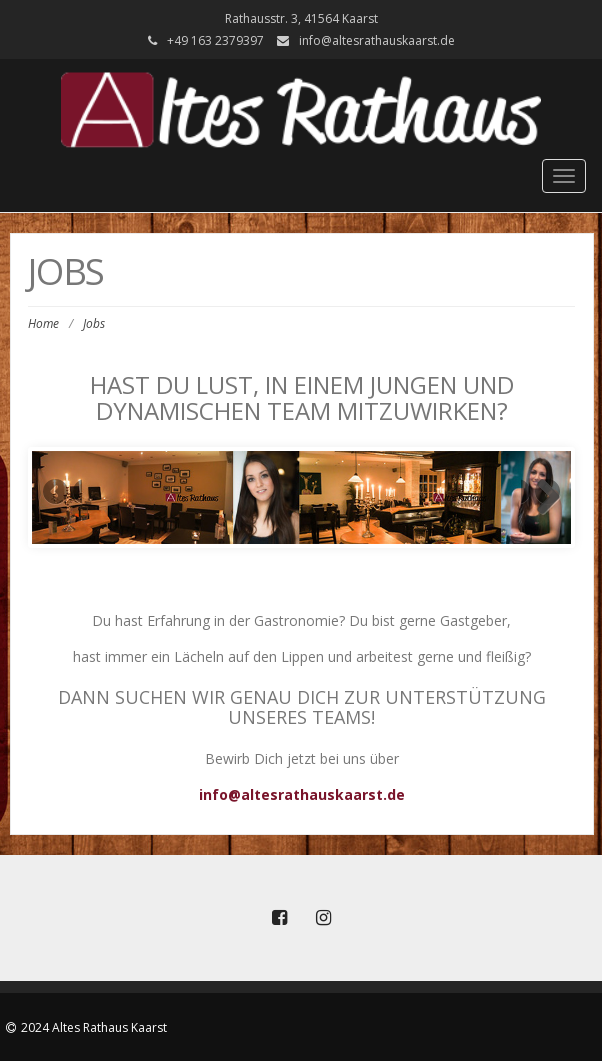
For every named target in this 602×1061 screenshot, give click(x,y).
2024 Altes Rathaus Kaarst (94, 1027)
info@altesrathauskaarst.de (377, 40)
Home (43, 323)
